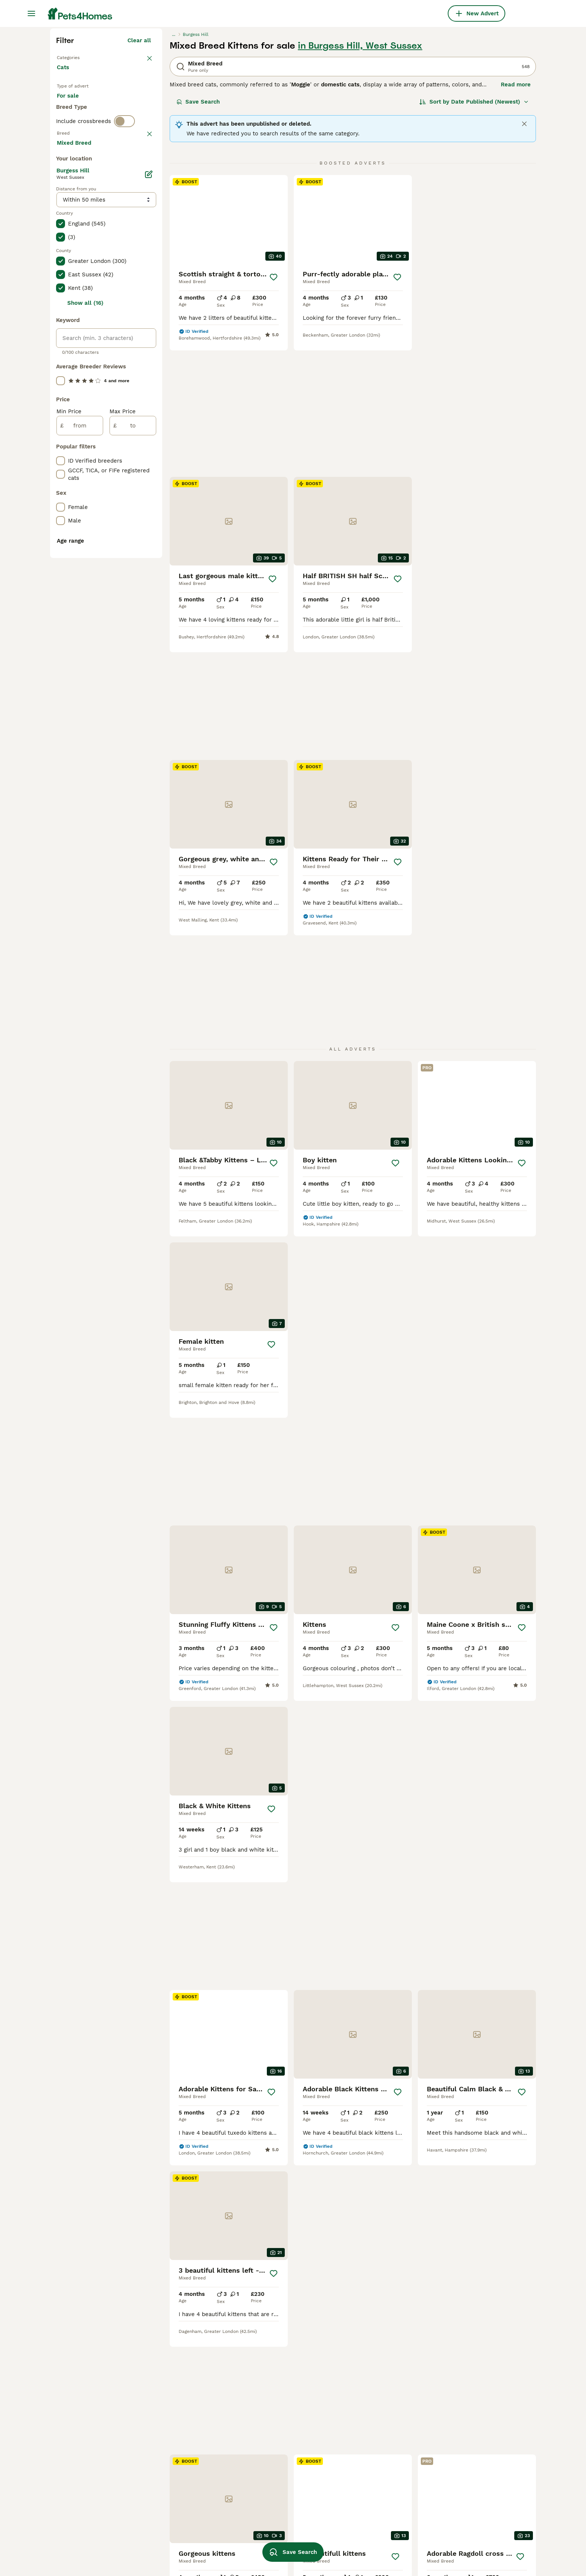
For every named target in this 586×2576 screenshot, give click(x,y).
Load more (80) (129, 481)
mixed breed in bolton (86, 2419)
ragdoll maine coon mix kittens (386, 2433)
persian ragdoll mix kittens (188, 2460)
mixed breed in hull (82, 2460)
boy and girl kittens (370, 2500)
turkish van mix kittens (183, 2419)
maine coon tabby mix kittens (288, 2419)
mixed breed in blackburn (90, 2540)
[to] (133, 765)
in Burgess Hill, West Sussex (360, 180)
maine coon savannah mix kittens (197, 2540)
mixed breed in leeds (84, 2487)
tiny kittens (264, 2500)
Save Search (198, 236)
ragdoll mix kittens (274, 2446)
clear (144, 306)
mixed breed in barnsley (88, 2514)
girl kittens (454, 2433)
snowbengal (264, 2460)
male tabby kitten (463, 2487)
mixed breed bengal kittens (189, 2487)
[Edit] (148, 513)
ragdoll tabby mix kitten (281, 2433)
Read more (516, 219)
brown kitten (361, 2473)
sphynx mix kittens (178, 2433)
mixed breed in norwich (88, 2527)
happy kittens (458, 2446)
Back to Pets (75, 191)
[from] (79, 765)
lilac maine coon (367, 2487)
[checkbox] (60, 344)
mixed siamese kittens (182, 2473)
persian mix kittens (178, 2514)
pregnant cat (361, 2446)
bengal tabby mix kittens (185, 2527)
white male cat (268, 2527)
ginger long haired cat (469, 2460)
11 (379, 2100)
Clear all (139, 175)
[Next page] (424, 2100)
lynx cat (451, 2534)
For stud (74, 261)
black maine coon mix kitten (286, 2514)
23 (403, 2100)
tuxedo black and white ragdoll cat (482, 2518)
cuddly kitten (266, 2473)
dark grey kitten (270, 2487)
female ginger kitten (372, 2514)
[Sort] (474, 236)
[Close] (524, 258)
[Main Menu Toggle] (31, 13)
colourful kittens (462, 2473)
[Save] (273, 411)
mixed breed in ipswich (87, 2500)
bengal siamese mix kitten (187, 2446)
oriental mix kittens (466, 2419)
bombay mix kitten (465, 2548)
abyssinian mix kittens (374, 2419)
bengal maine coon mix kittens (193, 2500)
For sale (74, 243)
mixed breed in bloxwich (89, 2433)
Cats (64, 209)
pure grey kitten (365, 2527)
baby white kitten (368, 2540)
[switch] (124, 290)
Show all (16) (85, 642)
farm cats (357, 2460)
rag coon (452, 2500)
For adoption (118, 243)
